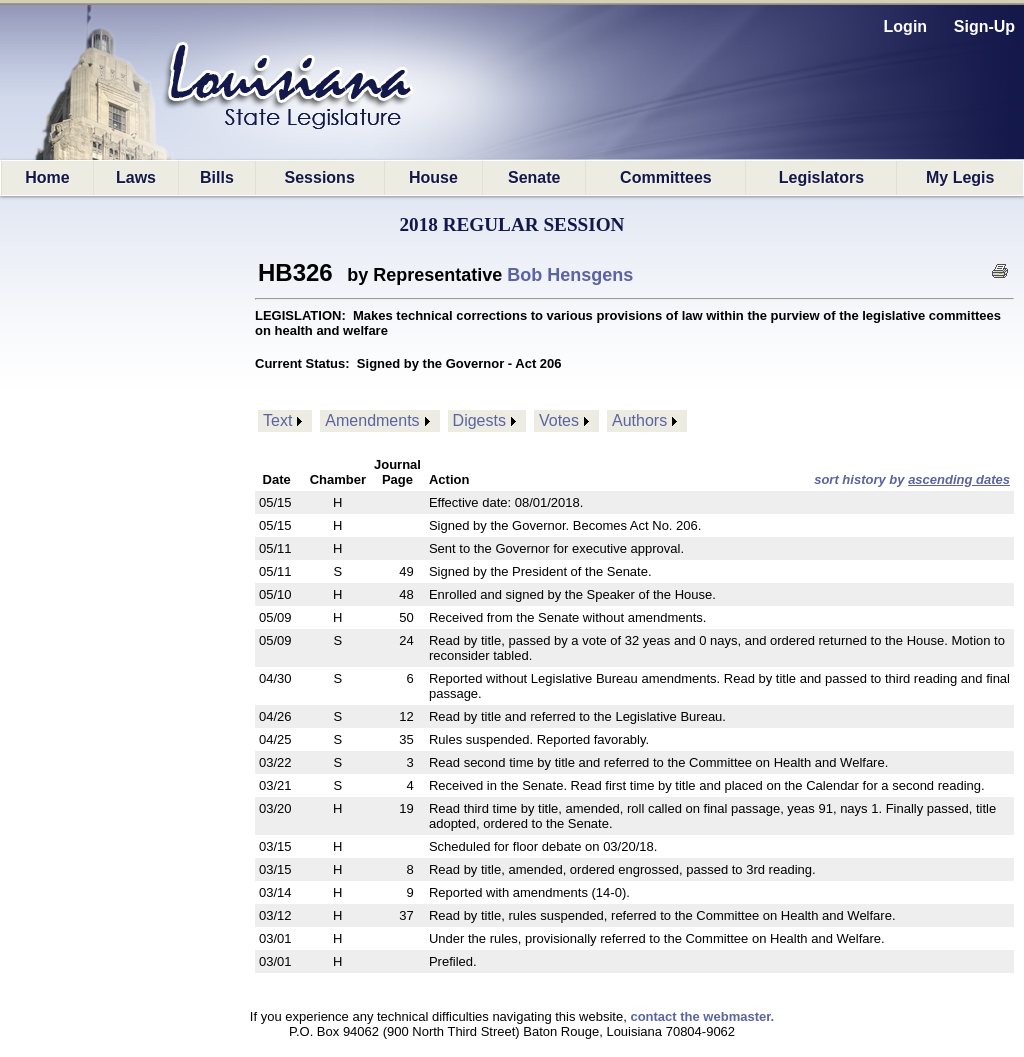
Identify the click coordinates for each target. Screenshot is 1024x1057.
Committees (666, 177)
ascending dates (959, 479)
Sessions (320, 177)
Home (47, 177)
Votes (559, 420)
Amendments (372, 420)
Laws (136, 177)
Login (906, 26)
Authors (639, 420)
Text (277, 420)
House (433, 177)
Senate (534, 177)
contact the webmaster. (702, 1016)
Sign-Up (984, 26)
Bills (217, 177)
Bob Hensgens (570, 275)
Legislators (821, 177)
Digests (479, 420)
